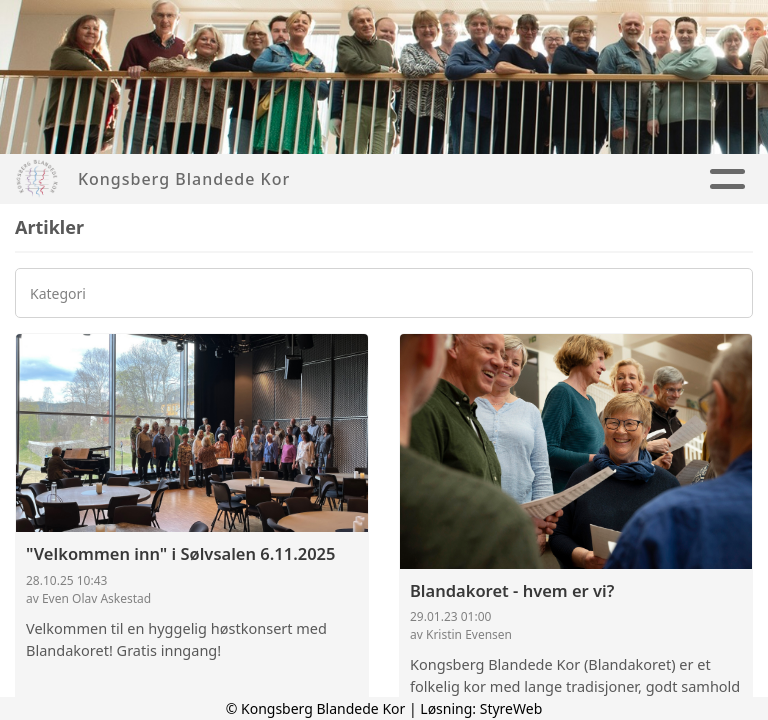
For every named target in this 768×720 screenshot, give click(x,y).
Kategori (58, 293)
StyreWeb (511, 708)
